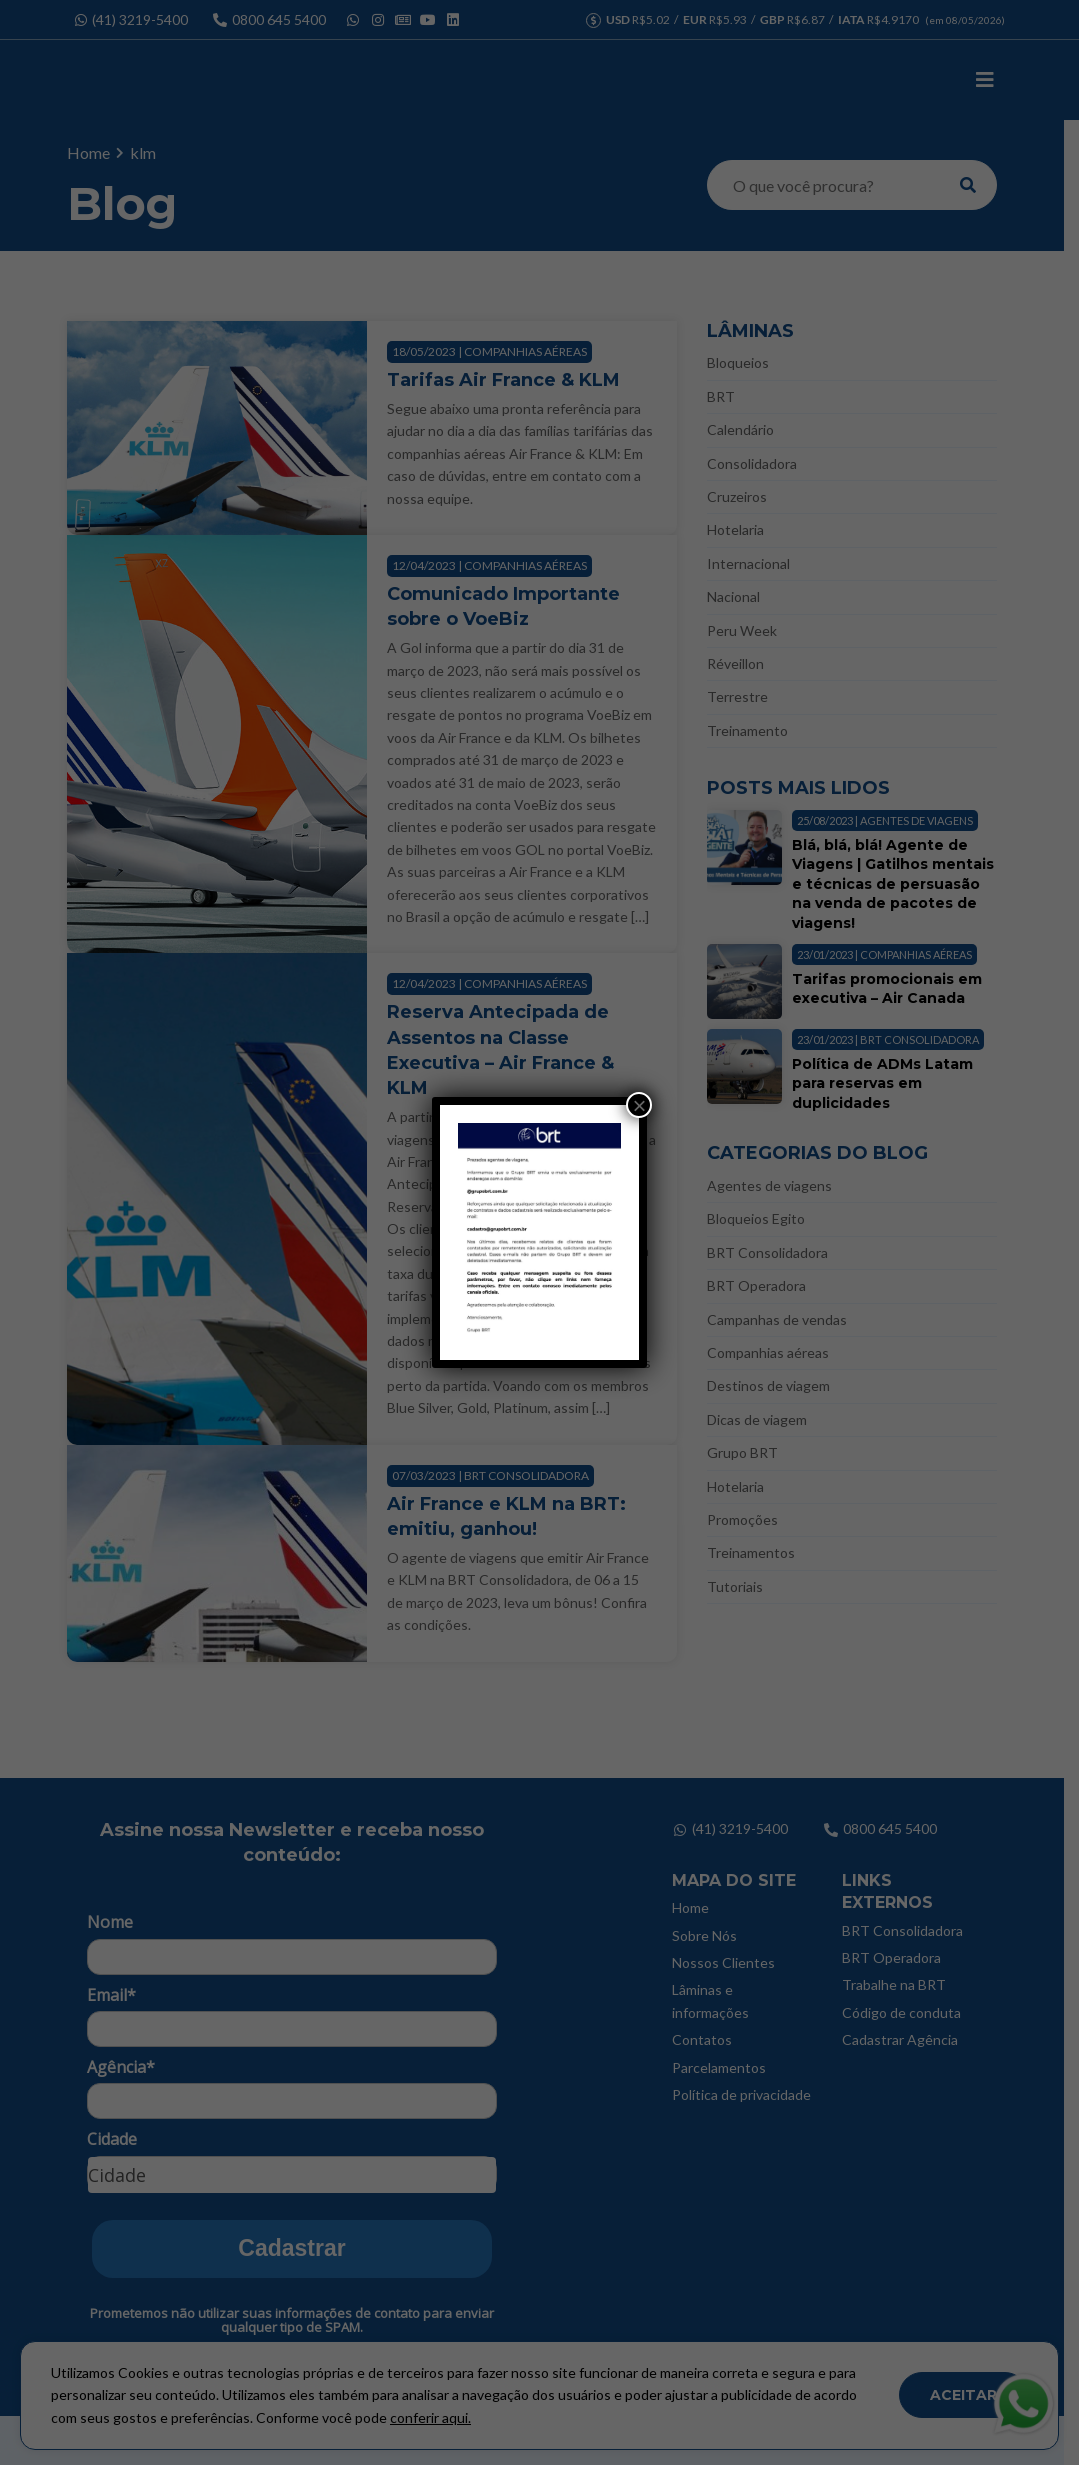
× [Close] (639, 1105)
